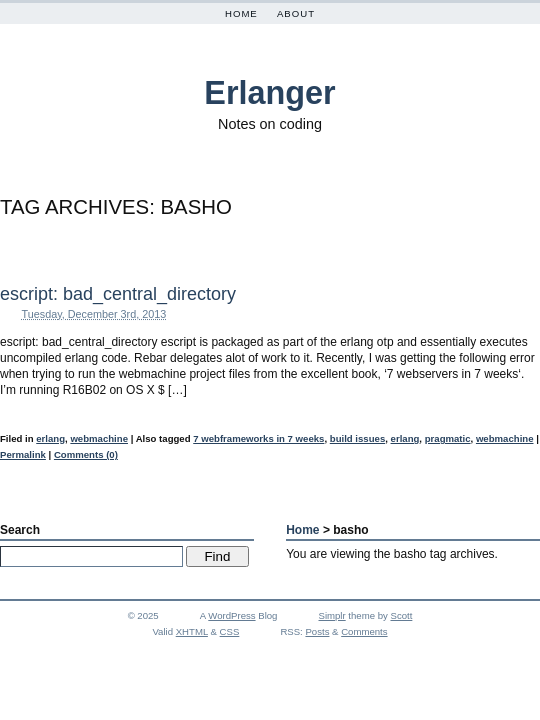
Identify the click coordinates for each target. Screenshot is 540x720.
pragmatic (448, 438)
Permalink (23, 454)
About (296, 13)
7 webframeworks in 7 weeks (258, 438)
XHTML (192, 631)
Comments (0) (86, 454)
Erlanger (269, 93)
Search (20, 530)
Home (241, 13)
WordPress (231, 615)
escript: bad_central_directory (118, 294)
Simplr (332, 615)
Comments (364, 631)
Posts (317, 631)
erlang (50, 438)
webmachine (99, 438)
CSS (230, 631)
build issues (357, 438)
